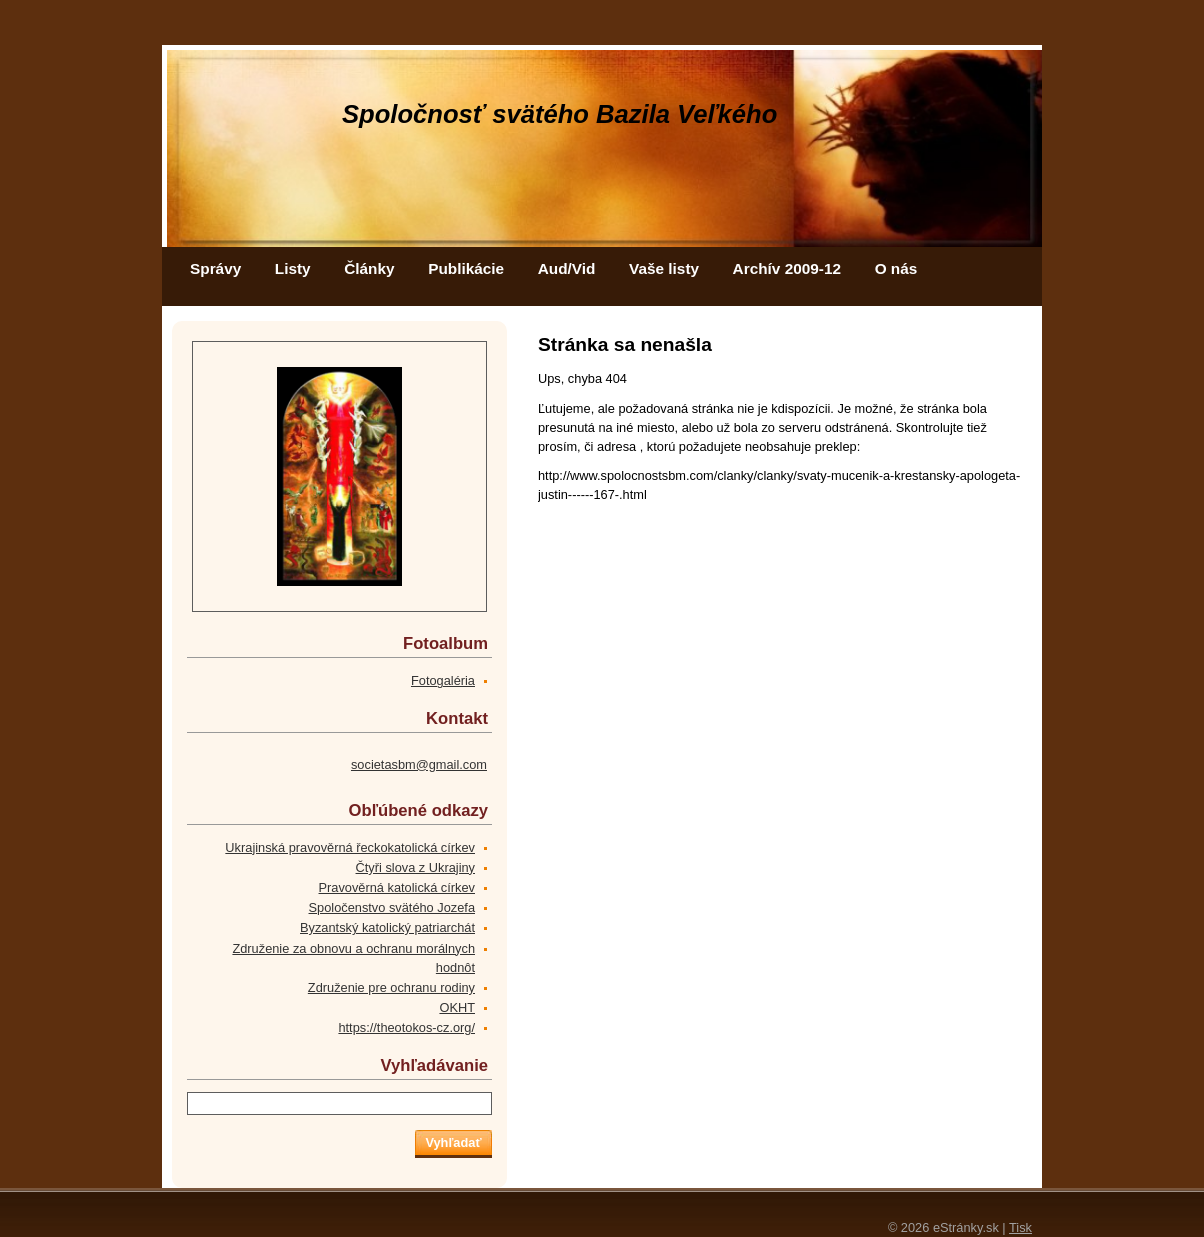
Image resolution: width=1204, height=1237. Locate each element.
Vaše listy (664, 268)
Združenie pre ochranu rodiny (391, 987)
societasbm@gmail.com (419, 764)
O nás (896, 268)
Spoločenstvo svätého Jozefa (392, 907)
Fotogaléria (443, 680)
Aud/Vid (567, 268)
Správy (215, 268)
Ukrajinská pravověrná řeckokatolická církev (350, 847)
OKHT (457, 1007)
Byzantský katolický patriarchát (387, 927)
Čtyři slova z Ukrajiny (415, 867)
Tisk (1020, 1227)
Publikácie (466, 268)
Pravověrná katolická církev (397, 887)
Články (369, 268)
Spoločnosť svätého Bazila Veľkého (559, 114)
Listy (293, 268)
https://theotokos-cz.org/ (406, 1027)
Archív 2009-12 (787, 268)
